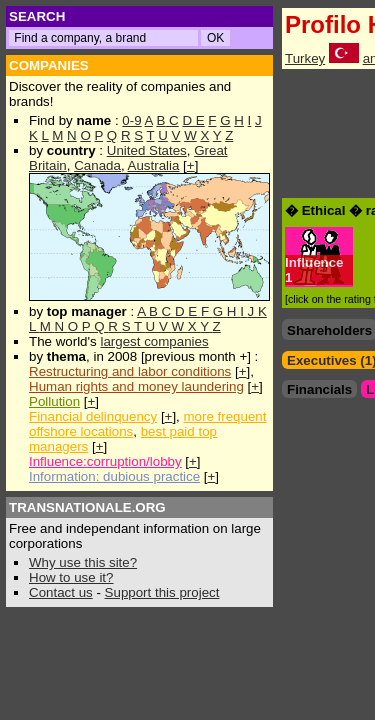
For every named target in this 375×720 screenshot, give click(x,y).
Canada (97, 165)
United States (147, 150)
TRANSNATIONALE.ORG (87, 507)
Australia (154, 165)
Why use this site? (83, 562)
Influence (314, 262)
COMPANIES (49, 65)
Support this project (162, 592)
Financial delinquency (93, 416)
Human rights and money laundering (136, 386)
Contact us (61, 592)
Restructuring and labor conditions (130, 371)
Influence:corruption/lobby (105, 461)
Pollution (54, 401)
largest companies (154, 341)
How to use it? (71, 577)
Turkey (305, 58)
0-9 (131, 120)
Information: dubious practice (114, 476)
